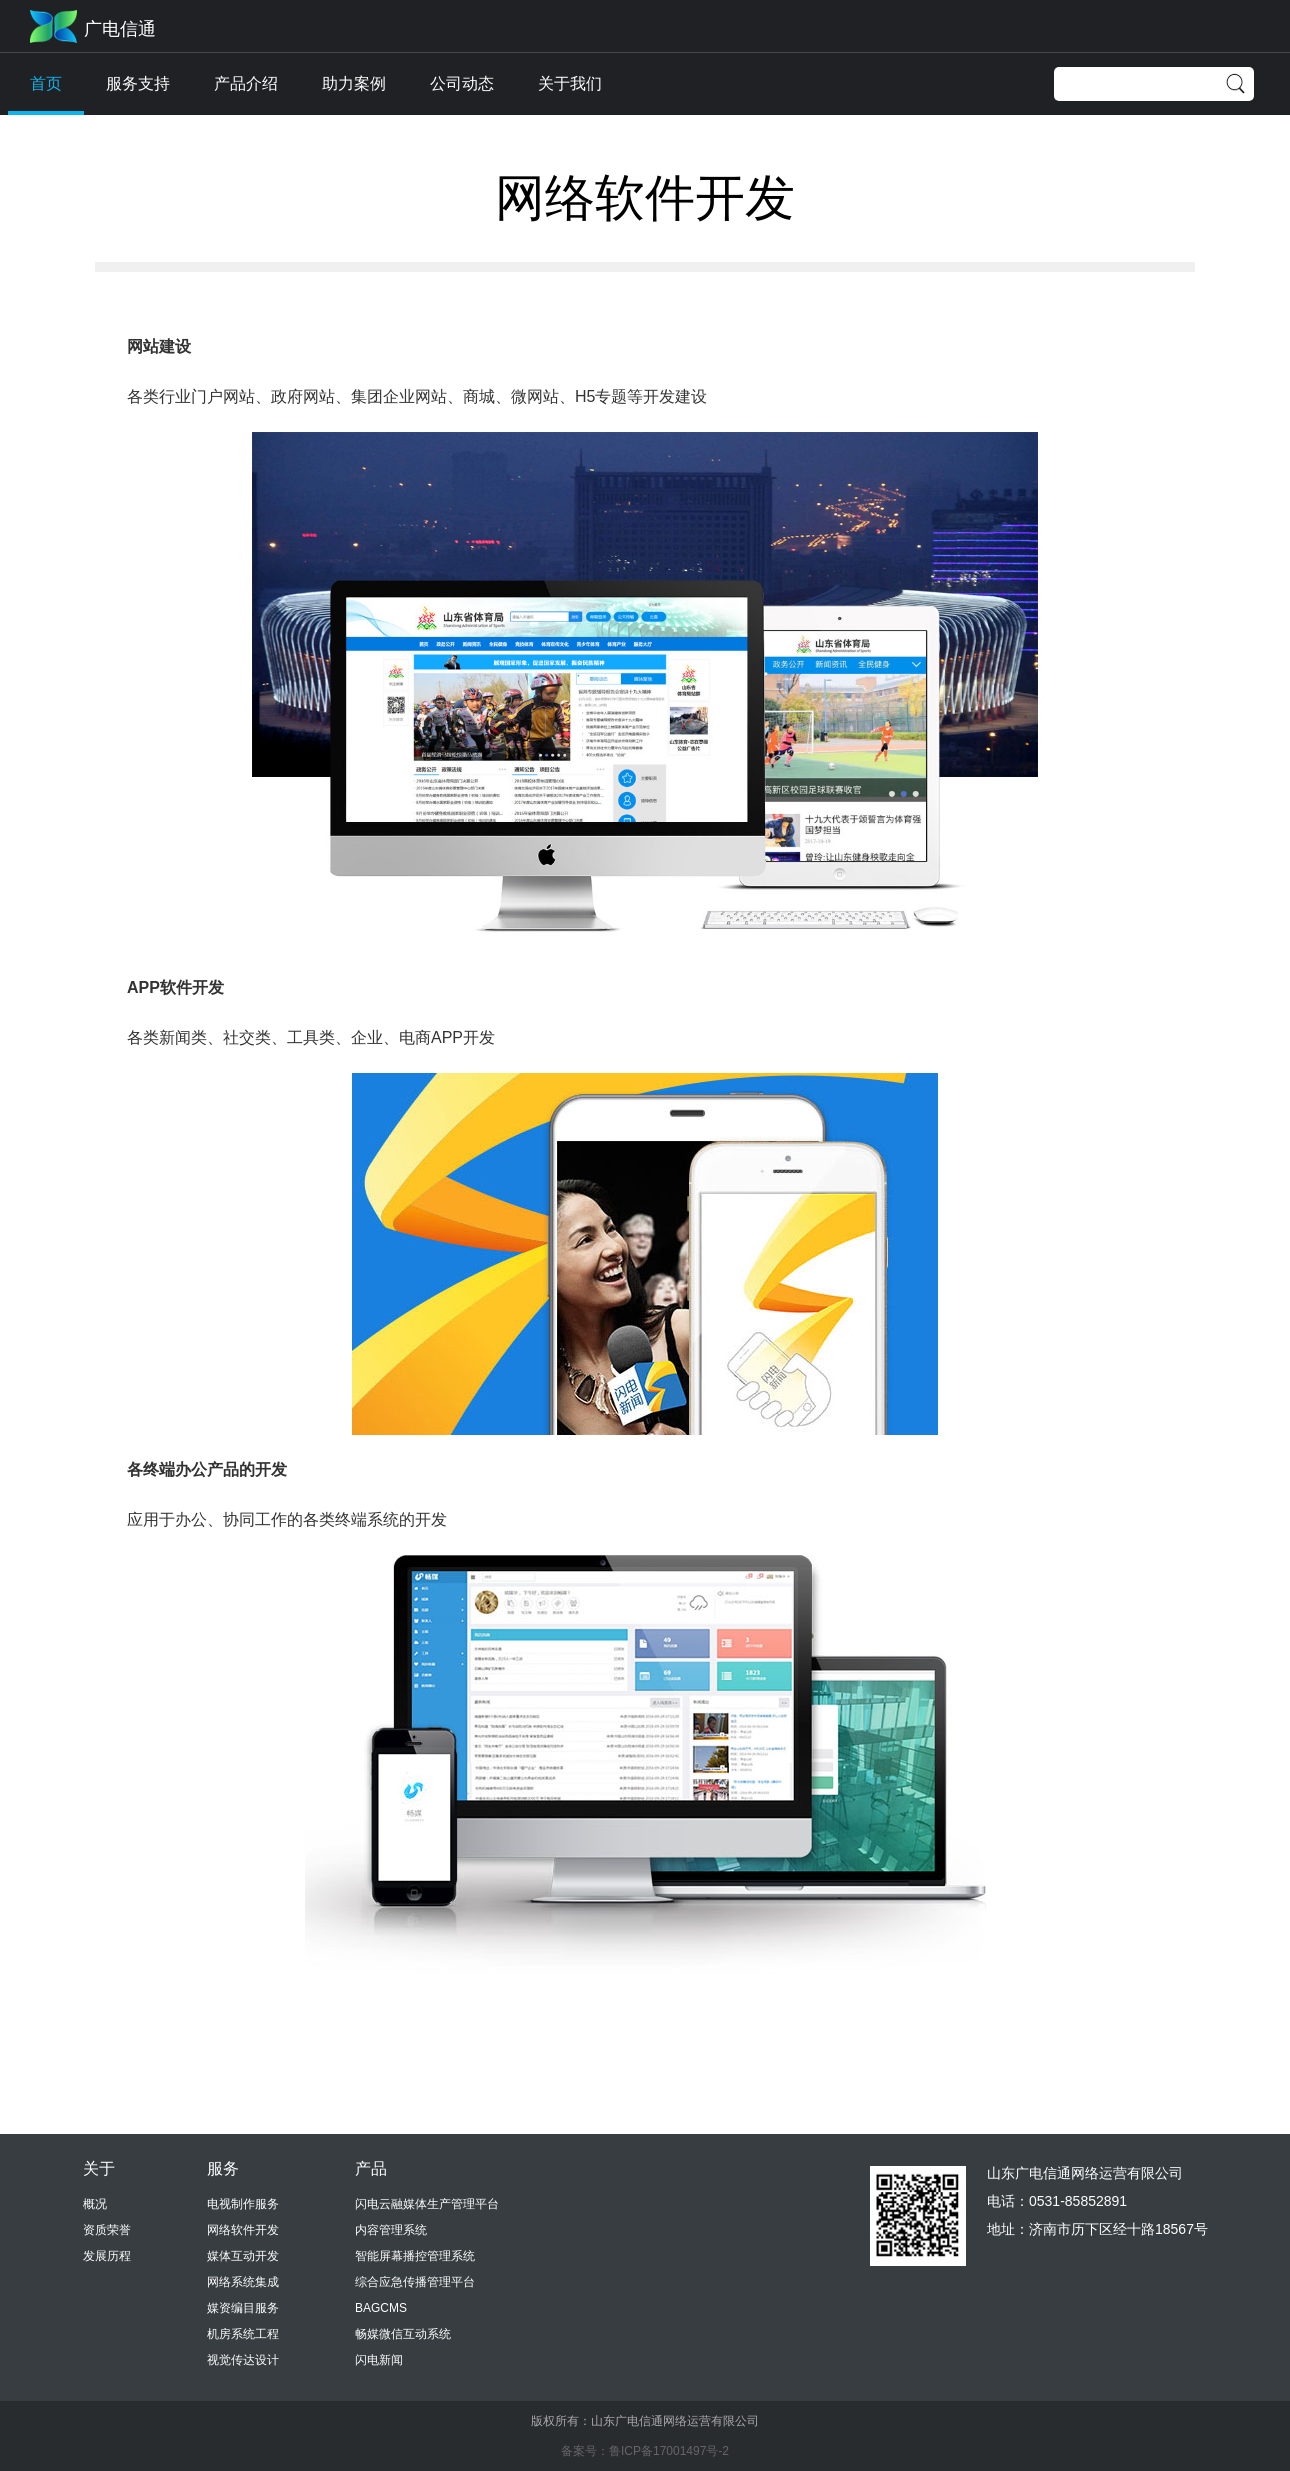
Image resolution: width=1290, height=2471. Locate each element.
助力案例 (354, 83)
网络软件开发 (243, 2230)
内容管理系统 (391, 2230)
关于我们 (570, 83)
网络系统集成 (243, 2282)
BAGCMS (381, 2308)
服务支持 (138, 83)
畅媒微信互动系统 (403, 2334)
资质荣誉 (107, 2230)
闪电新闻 (379, 2360)
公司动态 (462, 83)
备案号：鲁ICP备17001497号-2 (645, 2451)
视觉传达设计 (243, 2360)
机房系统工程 (243, 2334)
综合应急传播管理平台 (415, 2282)
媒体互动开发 (243, 2256)
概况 (95, 2204)
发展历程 (107, 2256)
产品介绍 (246, 83)
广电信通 (120, 29)
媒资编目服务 (243, 2308)
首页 (46, 83)
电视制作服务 (243, 2204)
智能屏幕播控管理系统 (415, 2256)
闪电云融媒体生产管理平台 (427, 2204)
